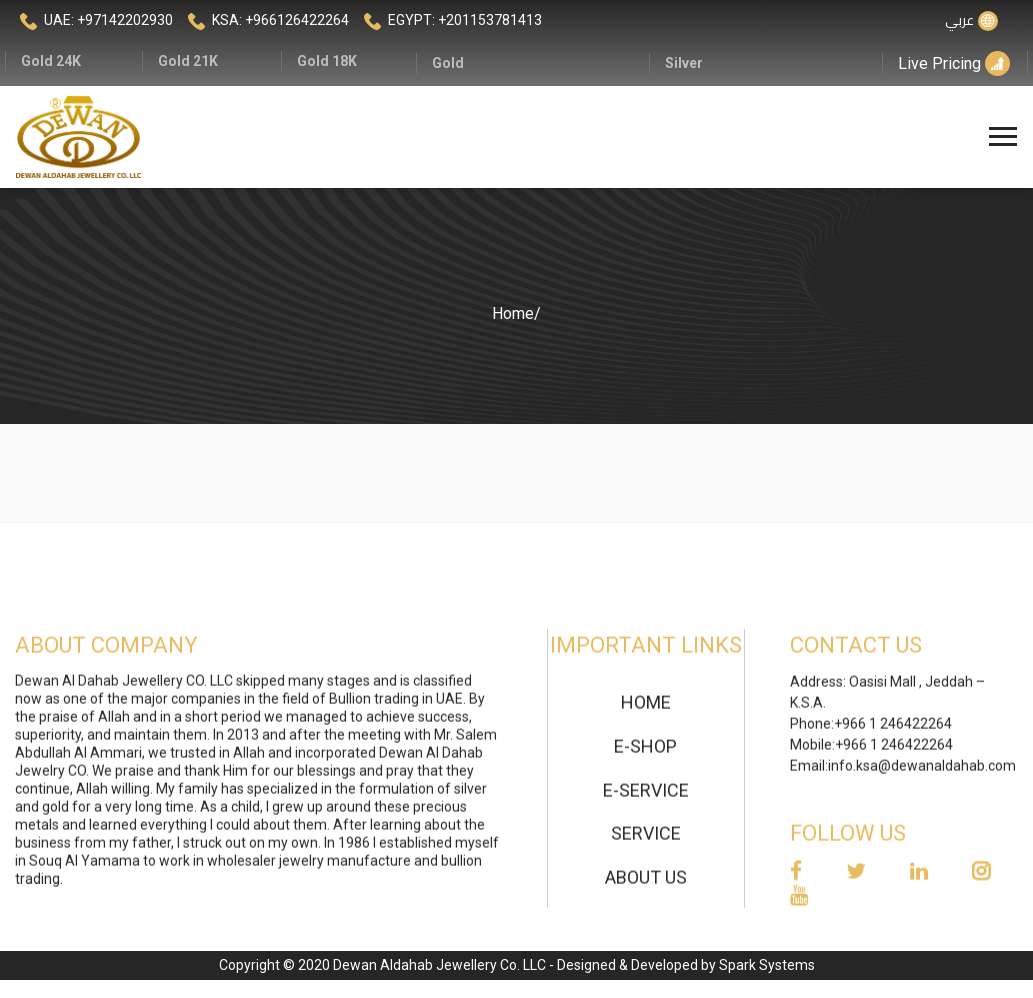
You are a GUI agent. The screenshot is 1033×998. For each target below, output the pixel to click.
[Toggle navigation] (1005, 137)
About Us (646, 885)
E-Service (646, 797)
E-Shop (645, 753)
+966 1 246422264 (893, 732)
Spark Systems (767, 965)
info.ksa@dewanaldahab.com (922, 774)
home (646, 710)
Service (646, 841)
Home (513, 313)
